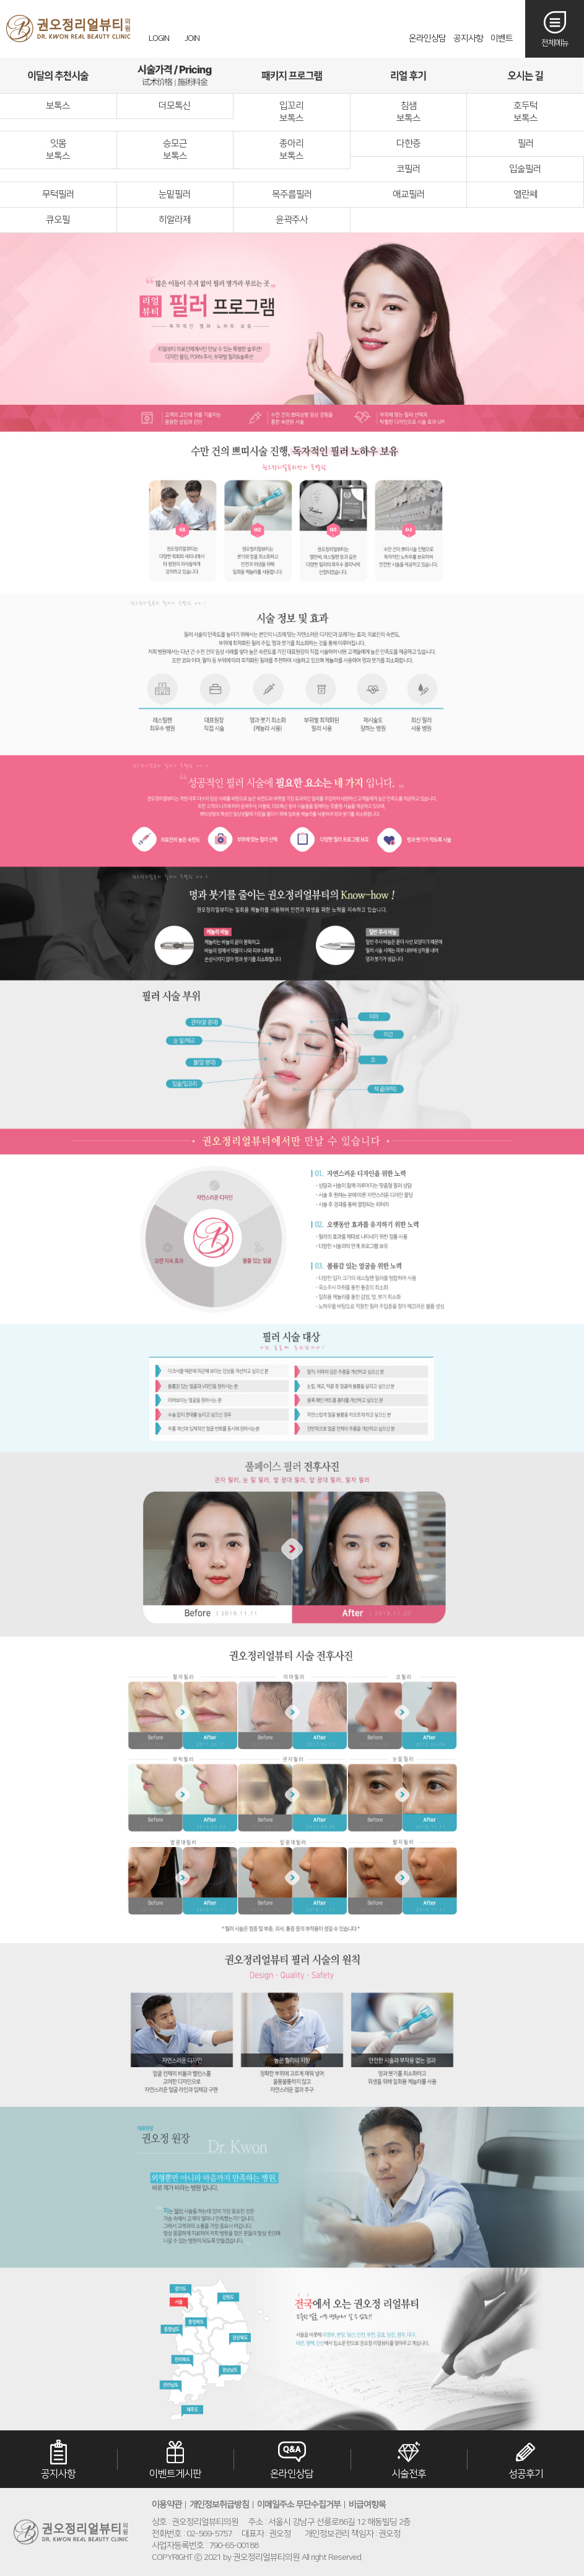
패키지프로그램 (291, 75)
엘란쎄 (525, 194)
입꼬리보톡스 (291, 111)
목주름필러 (292, 194)
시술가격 (174, 75)
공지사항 (468, 38)
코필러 (408, 169)
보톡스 (58, 105)
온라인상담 (427, 38)
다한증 (408, 143)
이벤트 (501, 38)
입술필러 (525, 169)
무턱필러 (58, 194)
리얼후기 (408, 75)
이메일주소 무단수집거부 (299, 2504)
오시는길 (525, 75)
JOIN (192, 38)
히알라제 (175, 219)
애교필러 (409, 194)
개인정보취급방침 (219, 2504)
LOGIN (159, 38)
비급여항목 (367, 2504)
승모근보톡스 (175, 149)
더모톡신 (175, 105)
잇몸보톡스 (58, 149)
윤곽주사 (292, 219)
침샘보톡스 (408, 111)
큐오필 (58, 219)
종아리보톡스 (291, 149)
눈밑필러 (175, 194)
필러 (526, 143)
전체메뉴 (555, 42)
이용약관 (166, 2504)
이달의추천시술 (58, 75)
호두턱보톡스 (525, 111)
